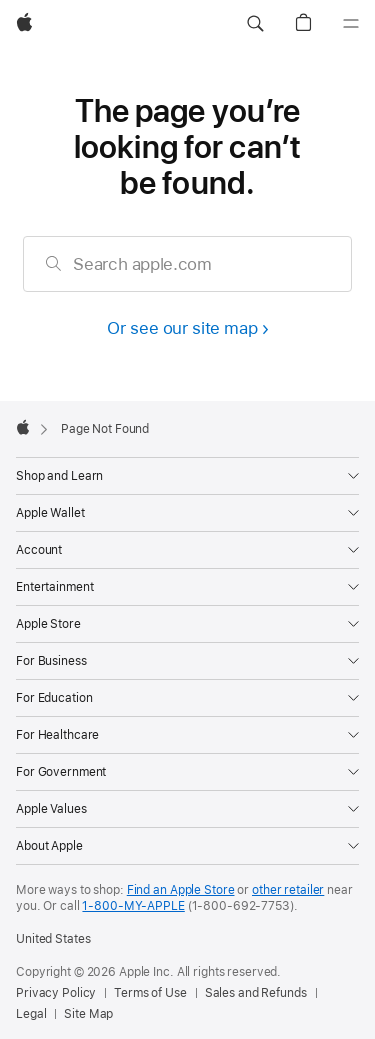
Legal (31, 1014)
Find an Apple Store (181, 890)
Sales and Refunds (256, 993)
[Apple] (24, 24)
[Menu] (351, 24)
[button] (255, 24)
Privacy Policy (56, 993)
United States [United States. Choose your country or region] (53, 939)
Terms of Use (150, 993)
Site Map (88, 1014)
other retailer (288, 890)
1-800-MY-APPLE (133, 906)
